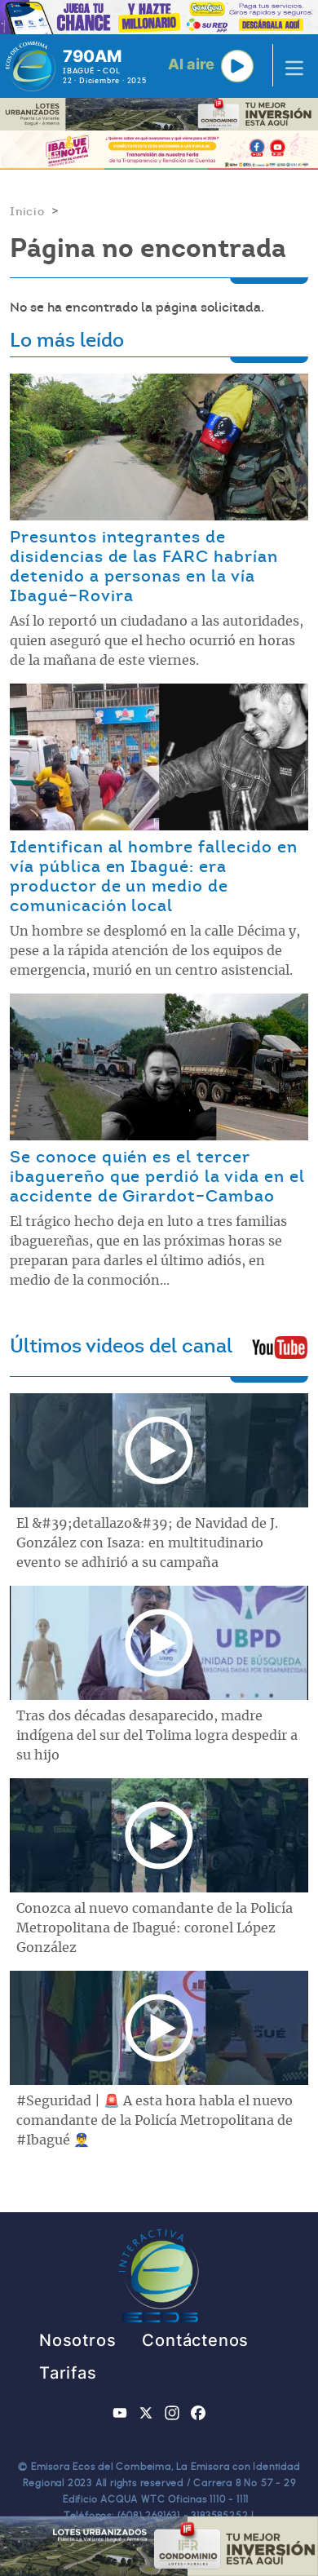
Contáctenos (195, 2340)
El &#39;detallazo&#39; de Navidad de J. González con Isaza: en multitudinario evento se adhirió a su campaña (147, 1543)
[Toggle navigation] (289, 66)
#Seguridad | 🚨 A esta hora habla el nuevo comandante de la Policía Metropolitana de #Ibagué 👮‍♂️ (154, 2121)
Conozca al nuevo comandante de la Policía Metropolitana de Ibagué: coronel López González (154, 1928)
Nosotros (77, 2340)
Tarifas (68, 2373)
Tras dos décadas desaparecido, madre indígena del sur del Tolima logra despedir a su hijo (157, 1736)
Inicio (27, 211)
